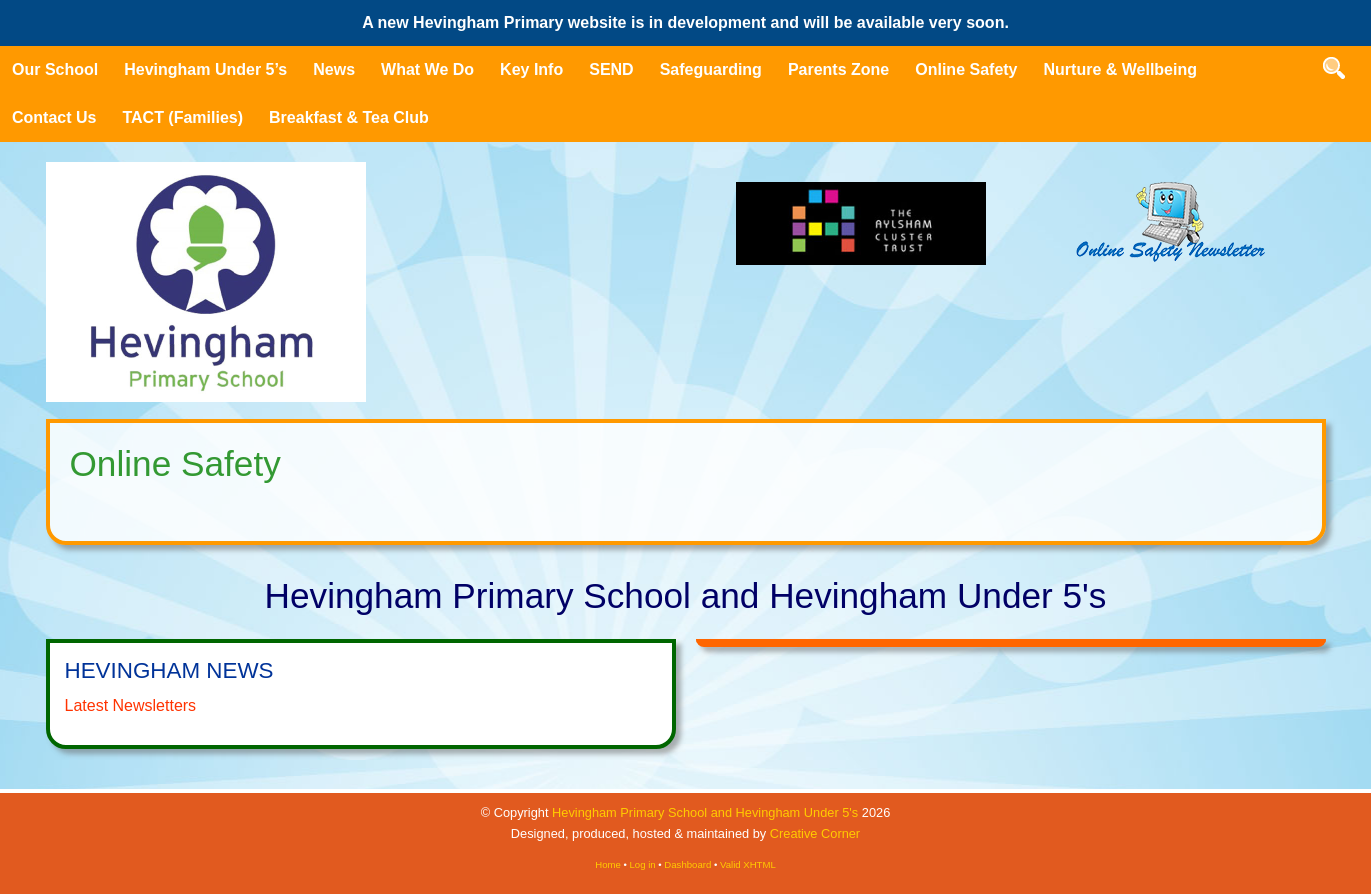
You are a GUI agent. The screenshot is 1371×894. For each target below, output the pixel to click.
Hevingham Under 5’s (205, 69)
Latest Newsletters (131, 705)
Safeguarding (711, 69)
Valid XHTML (748, 864)
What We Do (427, 69)
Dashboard (687, 864)
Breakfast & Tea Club (349, 117)
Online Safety (966, 69)
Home (608, 864)
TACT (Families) (182, 117)
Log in (643, 864)
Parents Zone (838, 69)
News (334, 69)
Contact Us (54, 117)
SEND (611, 69)
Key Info (531, 69)
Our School (55, 69)
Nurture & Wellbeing (1121, 69)
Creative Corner (815, 833)
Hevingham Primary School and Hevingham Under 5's (705, 812)
